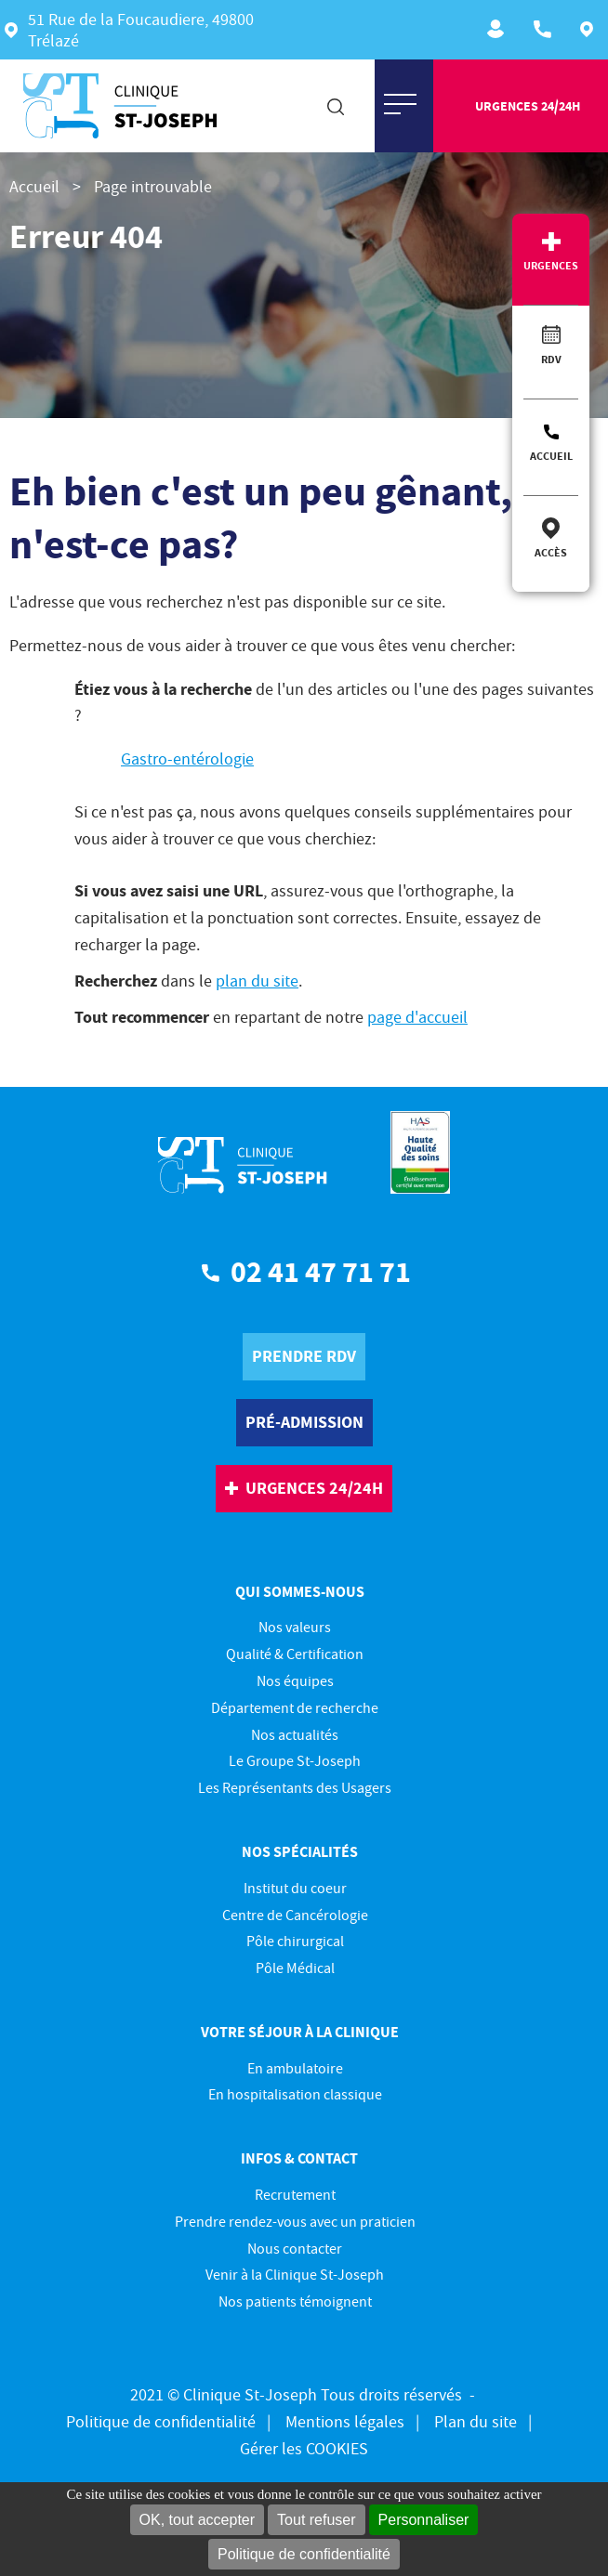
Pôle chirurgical (295, 1940)
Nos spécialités (300, 1851)
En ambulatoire (295, 2068)
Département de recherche (294, 1707)
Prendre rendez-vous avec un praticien (295, 2221)
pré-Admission (304, 1421)
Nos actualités (294, 1734)
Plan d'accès (591, 29)
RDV (551, 359)
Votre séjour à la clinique (300, 2031)
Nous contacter (294, 2248)
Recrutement (498, 29)
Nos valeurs (294, 1626)
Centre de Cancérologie (295, 1914)
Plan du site (475, 2421)
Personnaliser (423, 2520)
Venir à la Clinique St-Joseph (294, 2274)
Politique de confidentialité (304, 2554)
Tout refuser (316, 2520)
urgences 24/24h (527, 106)
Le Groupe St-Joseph (295, 1760)
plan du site (257, 980)
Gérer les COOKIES (304, 2448)
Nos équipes (295, 1680)
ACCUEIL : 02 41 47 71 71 (545, 29)
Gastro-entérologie (187, 758)
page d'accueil (417, 1016)
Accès (551, 552)
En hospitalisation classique (295, 2094)
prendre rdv (304, 1355)
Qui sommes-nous (299, 1591)
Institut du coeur (295, 1887)
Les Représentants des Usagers (294, 1787)
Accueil (551, 456)
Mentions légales (344, 2421)
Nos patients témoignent (295, 2301)
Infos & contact (299, 2158)
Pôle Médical (295, 1967)
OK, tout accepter (197, 2520)
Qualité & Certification (294, 1653)
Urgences (550, 265)
